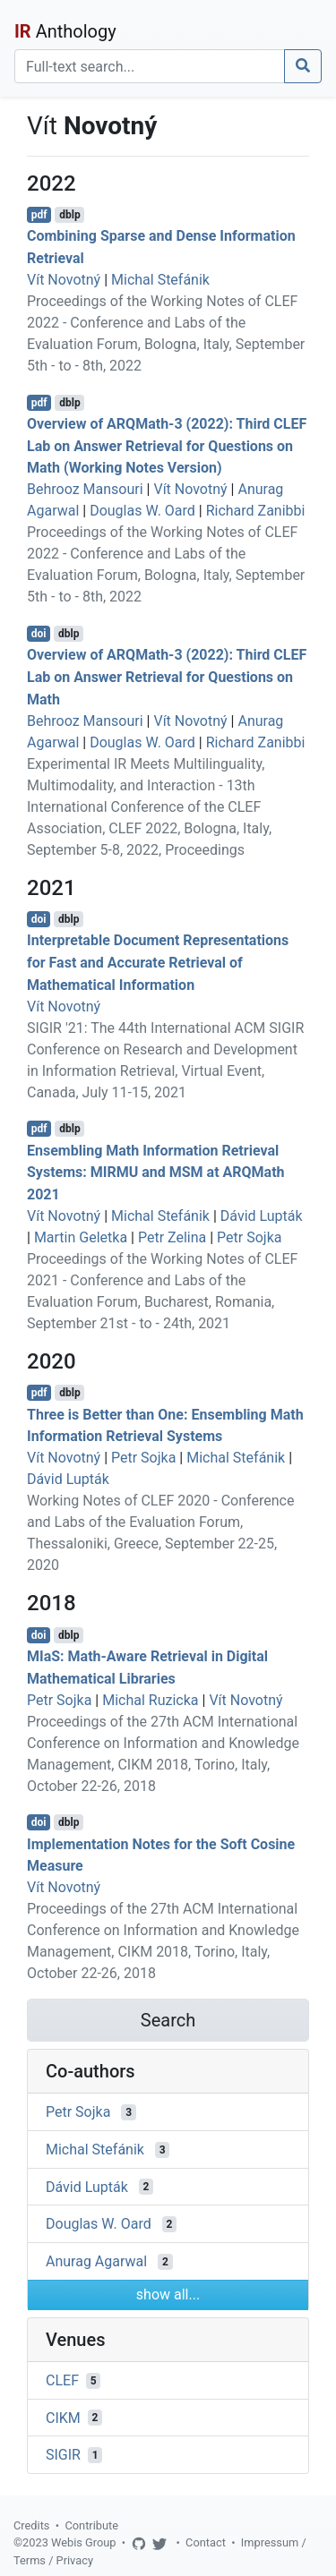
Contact (205, 2542)
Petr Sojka (249, 1237)
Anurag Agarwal (96, 2261)
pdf (39, 215)
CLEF (62, 2380)
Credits (31, 2525)
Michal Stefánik (160, 279)
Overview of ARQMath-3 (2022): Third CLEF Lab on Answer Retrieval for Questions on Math (166, 677)
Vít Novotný (63, 279)
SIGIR (63, 2454)
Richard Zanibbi (256, 510)
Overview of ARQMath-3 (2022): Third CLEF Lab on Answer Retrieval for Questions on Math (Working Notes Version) (166, 446)
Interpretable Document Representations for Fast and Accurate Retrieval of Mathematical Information (158, 963)
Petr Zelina (172, 1237)
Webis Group (83, 2542)
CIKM (63, 2417)
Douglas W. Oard (142, 510)
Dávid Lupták (261, 1215)
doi (39, 633)
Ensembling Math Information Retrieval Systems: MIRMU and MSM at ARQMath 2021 (156, 1172)
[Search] (149, 66)
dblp (69, 215)
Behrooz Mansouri (85, 489)
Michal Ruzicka (150, 1700)
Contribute (91, 2525)
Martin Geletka (80, 1237)
